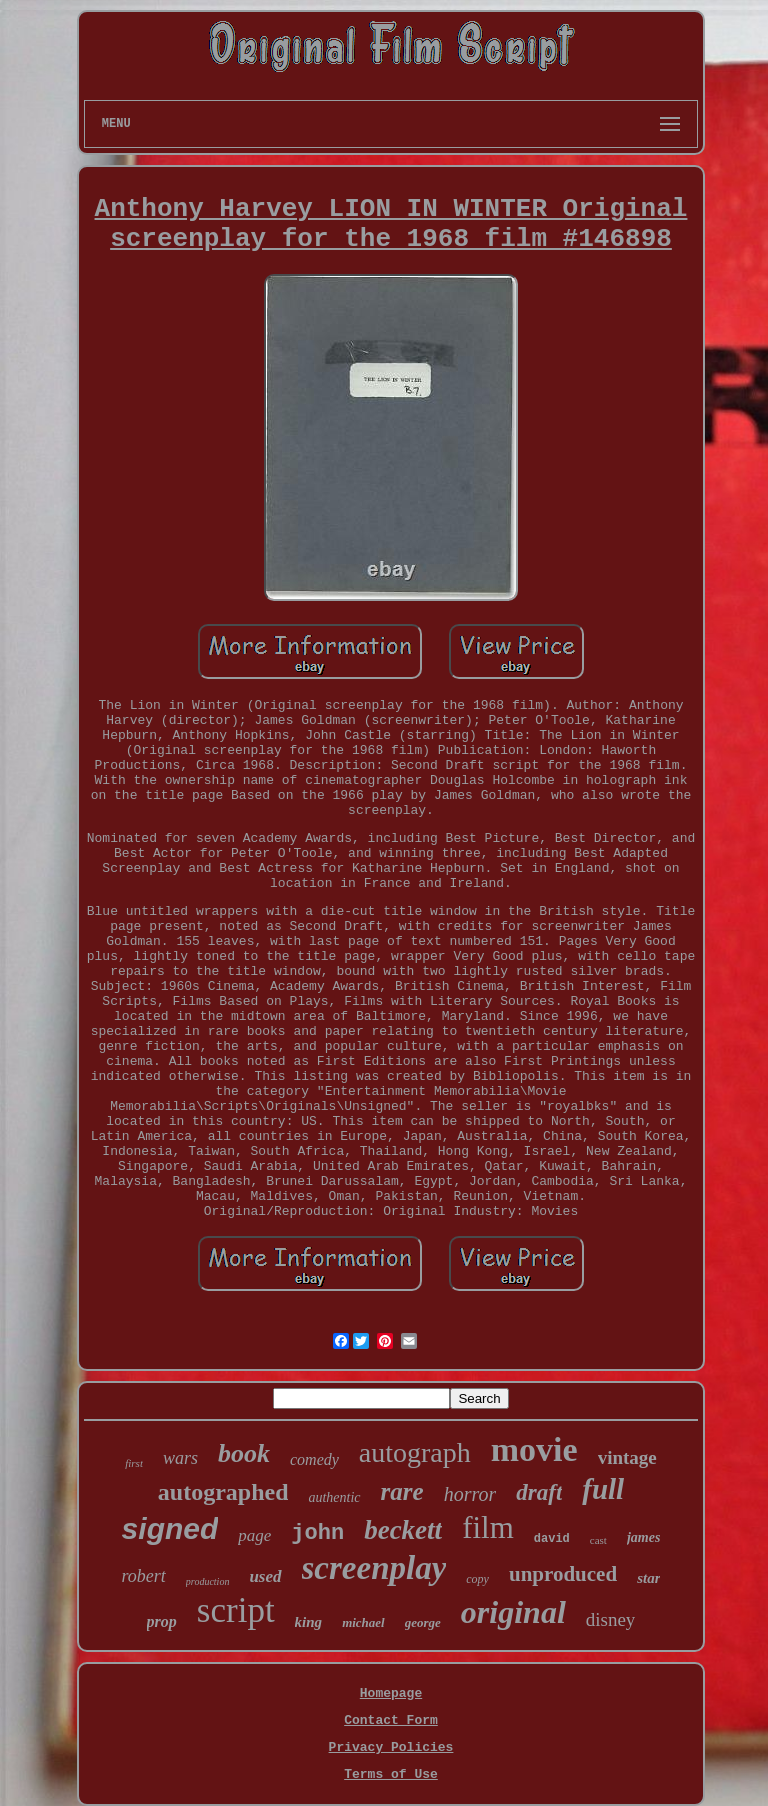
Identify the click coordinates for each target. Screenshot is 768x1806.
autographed (223, 1492)
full (603, 1489)
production (208, 1581)
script (236, 1610)
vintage (627, 1457)
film (488, 1527)
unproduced (563, 1574)
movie (534, 1449)
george (423, 1622)
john (317, 1533)
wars (180, 1458)
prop (162, 1621)
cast (598, 1540)
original (513, 1612)
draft (539, 1492)
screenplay (374, 1568)
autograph (415, 1452)
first (134, 1463)
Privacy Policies (391, 1747)
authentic (334, 1497)
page (254, 1535)
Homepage (391, 1693)
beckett (403, 1530)
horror (470, 1494)
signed (170, 1528)
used (265, 1576)
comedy (314, 1459)
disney (611, 1619)
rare (402, 1491)
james (643, 1537)
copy (477, 1579)
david (552, 1539)
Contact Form (391, 1720)
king (309, 1622)
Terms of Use (391, 1774)
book (244, 1453)
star (648, 1578)
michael (363, 1622)
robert (144, 1576)
